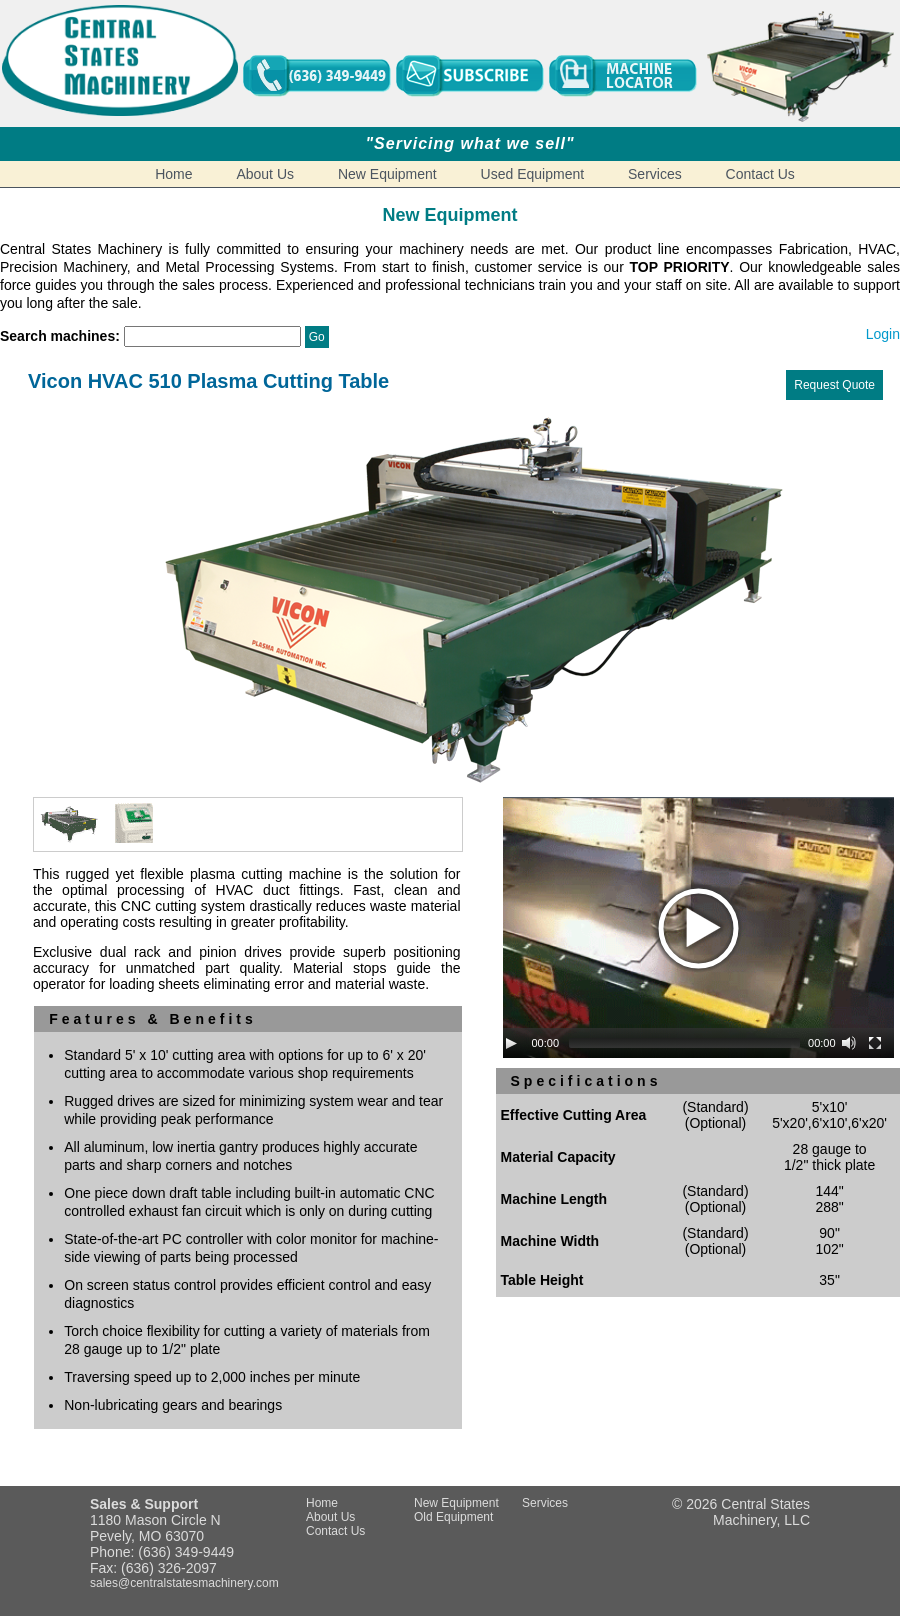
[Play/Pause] (511, 1043)
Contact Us (760, 174)
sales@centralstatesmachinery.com (184, 1583)
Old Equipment (453, 1517)
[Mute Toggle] (849, 1043)
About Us (265, 174)
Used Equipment (533, 174)
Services (655, 174)
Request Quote (834, 385)
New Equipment (387, 174)
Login (883, 334)
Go (317, 337)
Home (173, 174)
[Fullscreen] (875, 1043)
